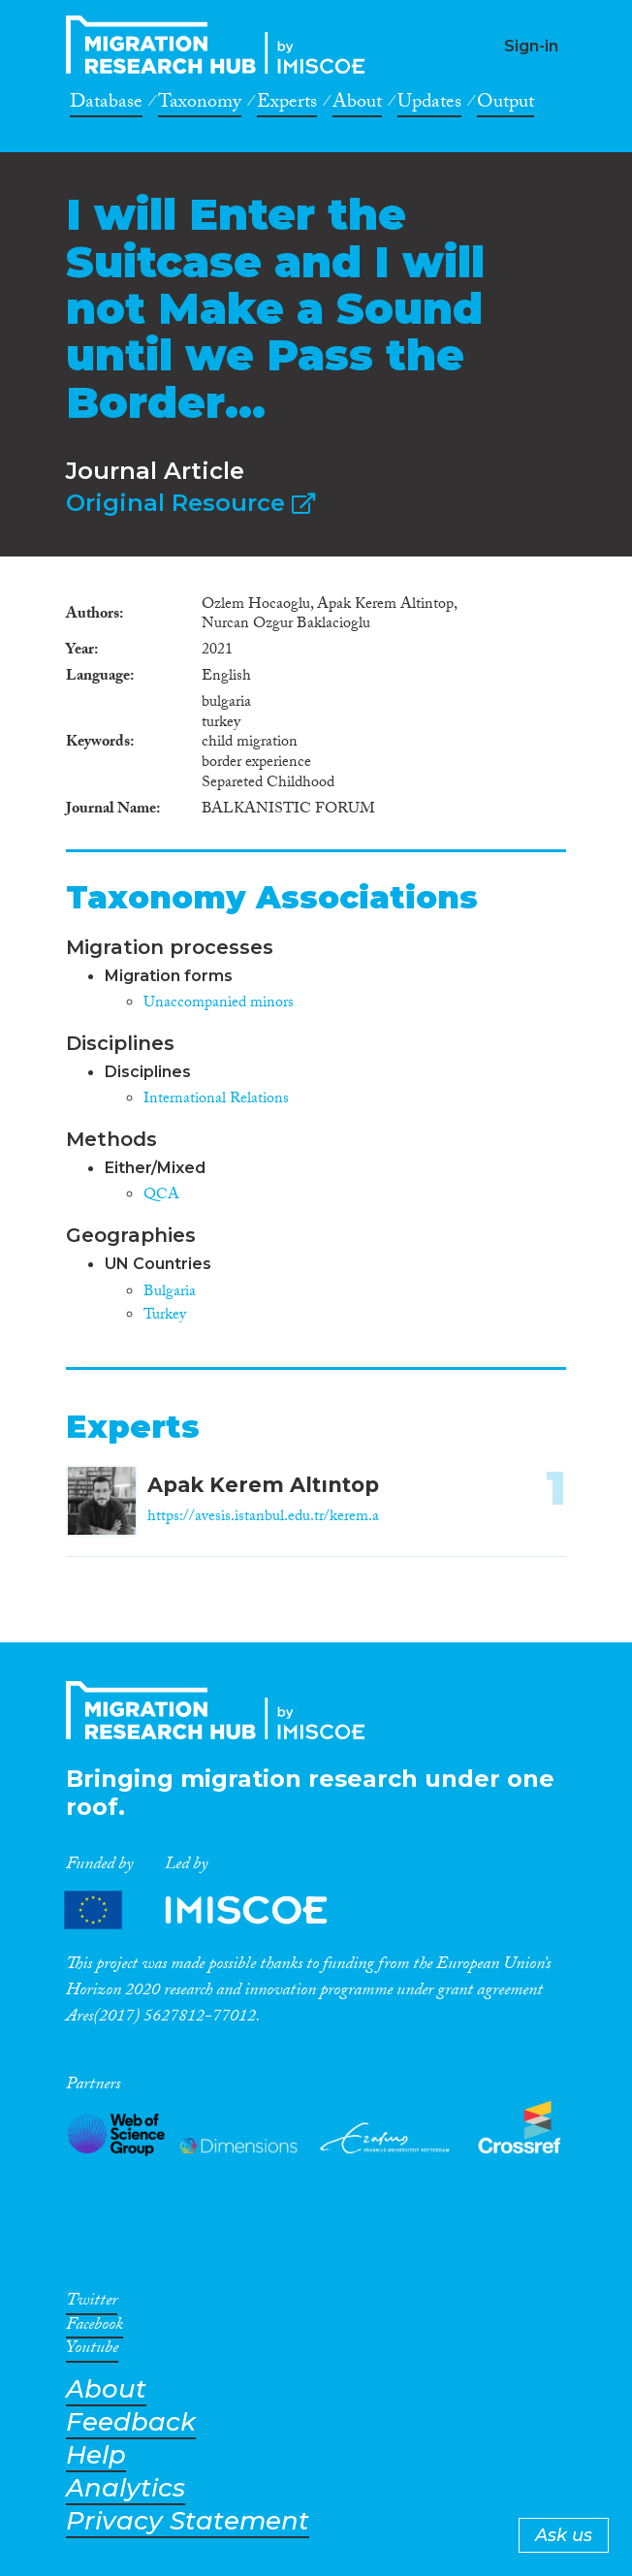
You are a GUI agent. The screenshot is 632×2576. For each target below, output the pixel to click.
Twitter (91, 2303)
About (357, 104)
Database (106, 104)
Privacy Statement (187, 2521)
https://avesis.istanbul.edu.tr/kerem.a (263, 1518)
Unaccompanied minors (218, 1004)
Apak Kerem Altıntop (263, 1485)
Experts (287, 104)
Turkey (164, 1316)
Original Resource (190, 503)
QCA (161, 1196)
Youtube (92, 2351)
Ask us (563, 2535)
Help (96, 2455)
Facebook (94, 2327)
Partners (212, 1910)
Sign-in (531, 46)
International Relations (216, 1100)
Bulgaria (169, 1293)
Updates (429, 104)
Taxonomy (199, 104)
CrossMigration (221, 45)
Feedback (131, 2422)
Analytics (125, 2488)
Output (505, 104)
